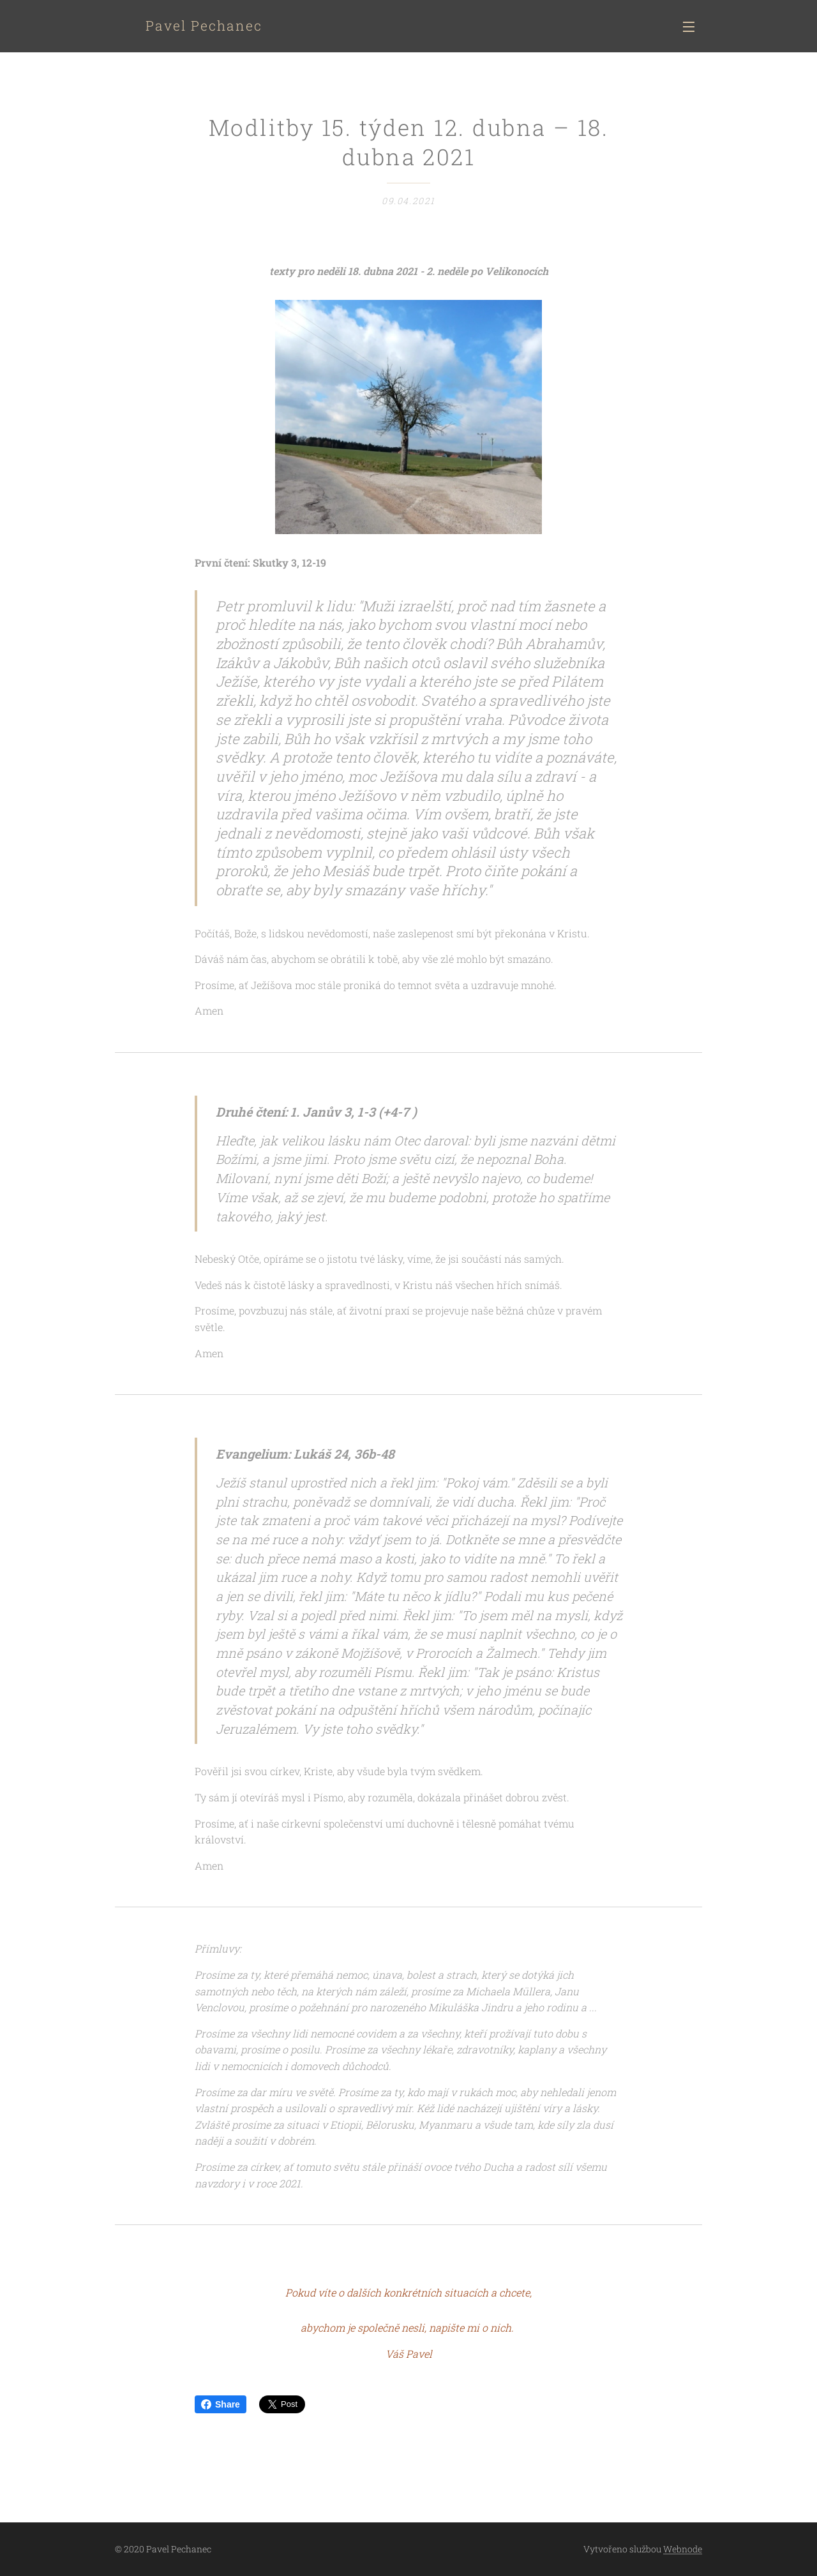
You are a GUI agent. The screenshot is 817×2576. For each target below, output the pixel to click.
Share (220, 2404)
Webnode (682, 2549)
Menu (688, 26)
